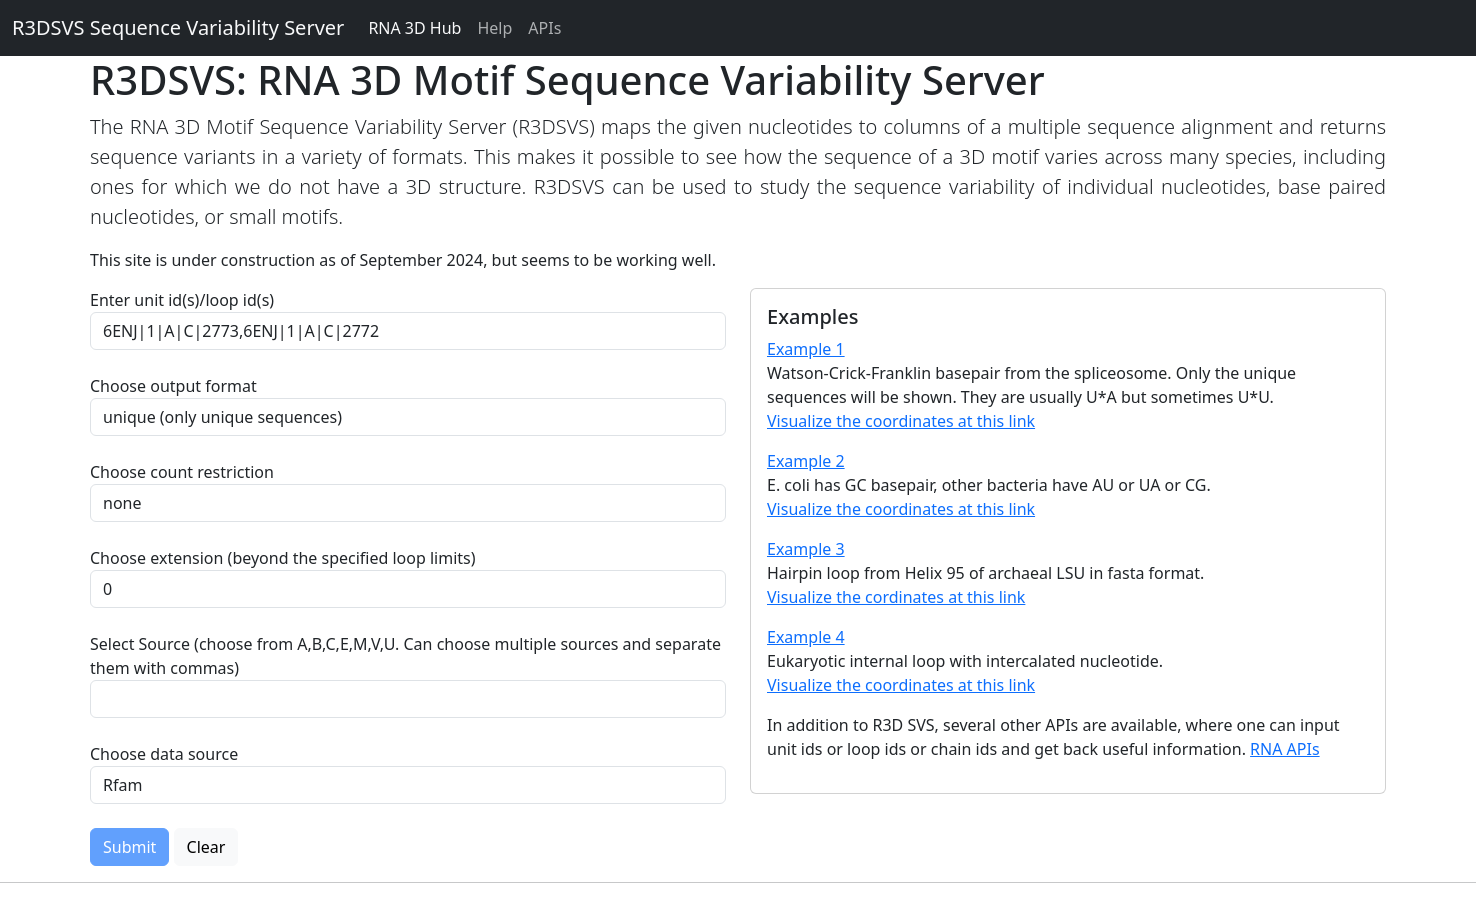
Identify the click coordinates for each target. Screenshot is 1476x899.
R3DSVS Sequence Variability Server (178, 27)
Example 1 (806, 349)
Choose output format (173, 386)
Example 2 (806, 461)
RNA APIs (1285, 749)
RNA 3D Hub (414, 28)
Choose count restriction (182, 472)
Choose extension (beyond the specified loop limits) (283, 558)
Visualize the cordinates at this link (896, 597)
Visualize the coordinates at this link (901, 421)
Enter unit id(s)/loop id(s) (186, 300)
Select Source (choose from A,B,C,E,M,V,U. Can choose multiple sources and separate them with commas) (405, 656)
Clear (206, 847)
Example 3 (806, 549)
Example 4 (806, 637)
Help (494, 28)
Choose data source (164, 754)
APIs (544, 28)
